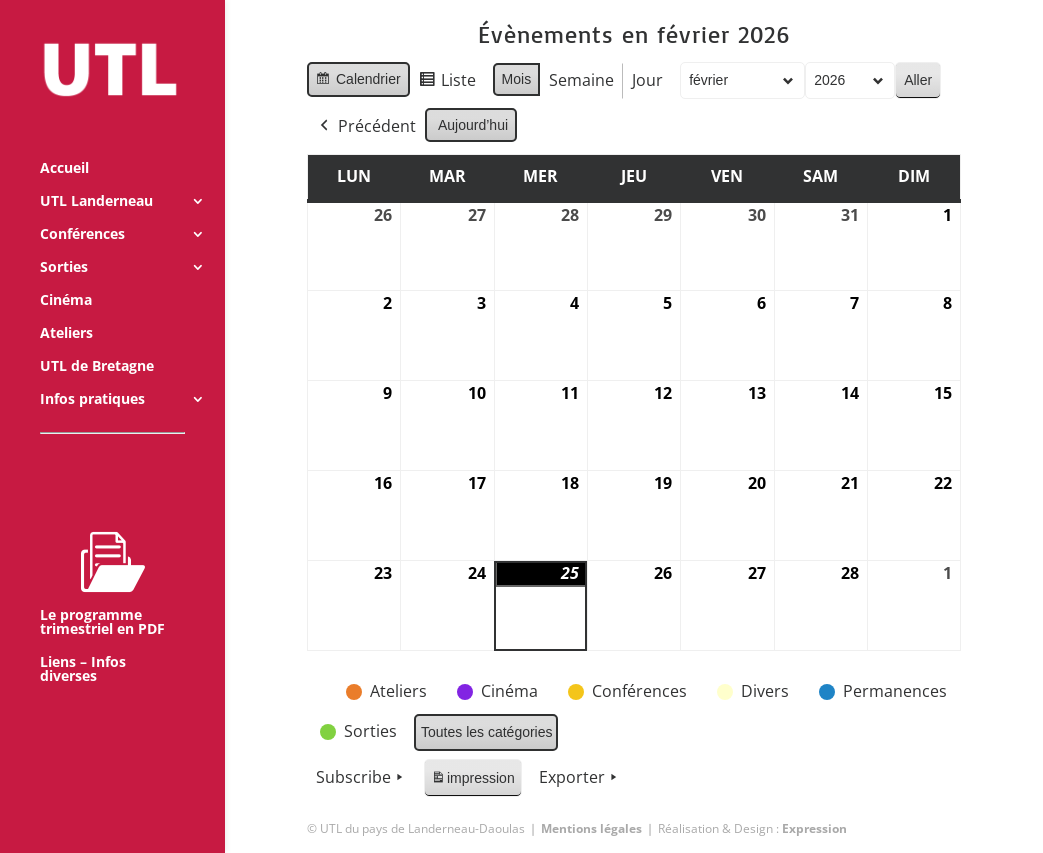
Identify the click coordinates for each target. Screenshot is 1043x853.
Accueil (64, 142)
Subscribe (361, 778)
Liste (446, 83)
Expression (814, 828)
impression (472, 781)
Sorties (64, 241)
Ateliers (66, 307)
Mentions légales (591, 828)
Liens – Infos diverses (83, 643)
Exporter (580, 778)
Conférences (82, 208)
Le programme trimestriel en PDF (102, 557)
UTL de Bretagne (97, 340)
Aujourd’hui (473, 125)
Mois (516, 79)
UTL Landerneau (96, 175)
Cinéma (66, 274)
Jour (647, 80)
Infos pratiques (92, 373)
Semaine (581, 80)
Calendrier (358, 82)
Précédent (366, 127)
